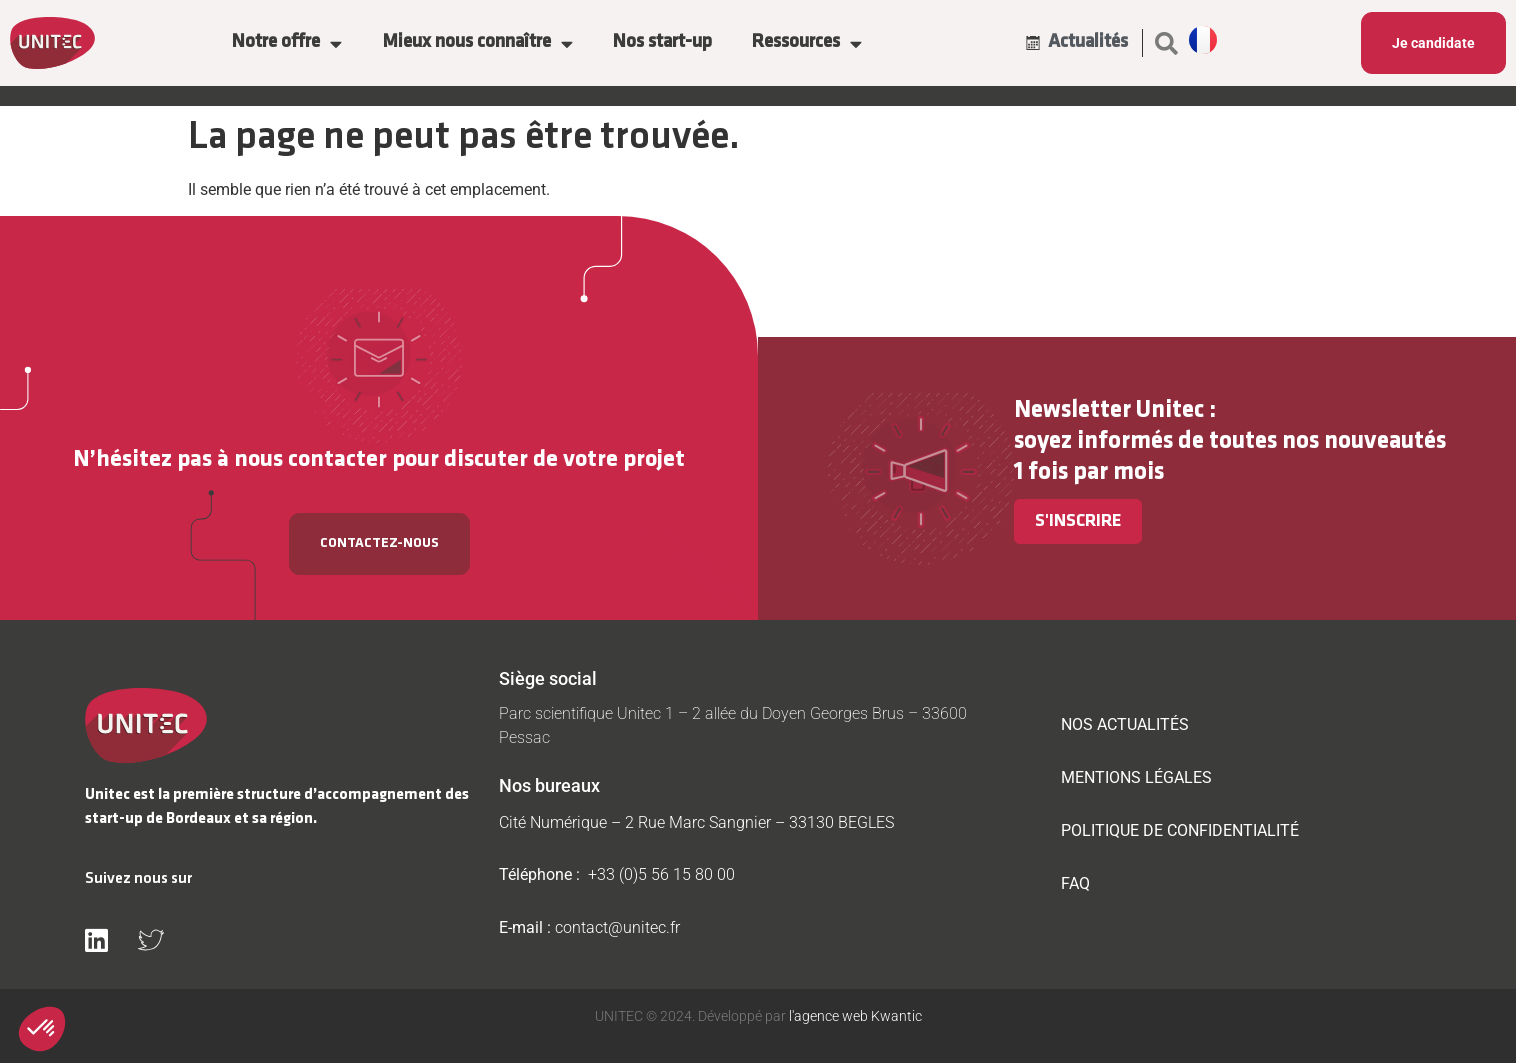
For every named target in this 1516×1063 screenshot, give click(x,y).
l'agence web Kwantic (854, 1016)
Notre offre (287, 43)
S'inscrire (1078, 521)
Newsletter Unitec (1109, 410)
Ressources (807, 43)
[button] (1166, 43)
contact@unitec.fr (617, 927)
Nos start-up (662, 42)
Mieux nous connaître (477, 43)
